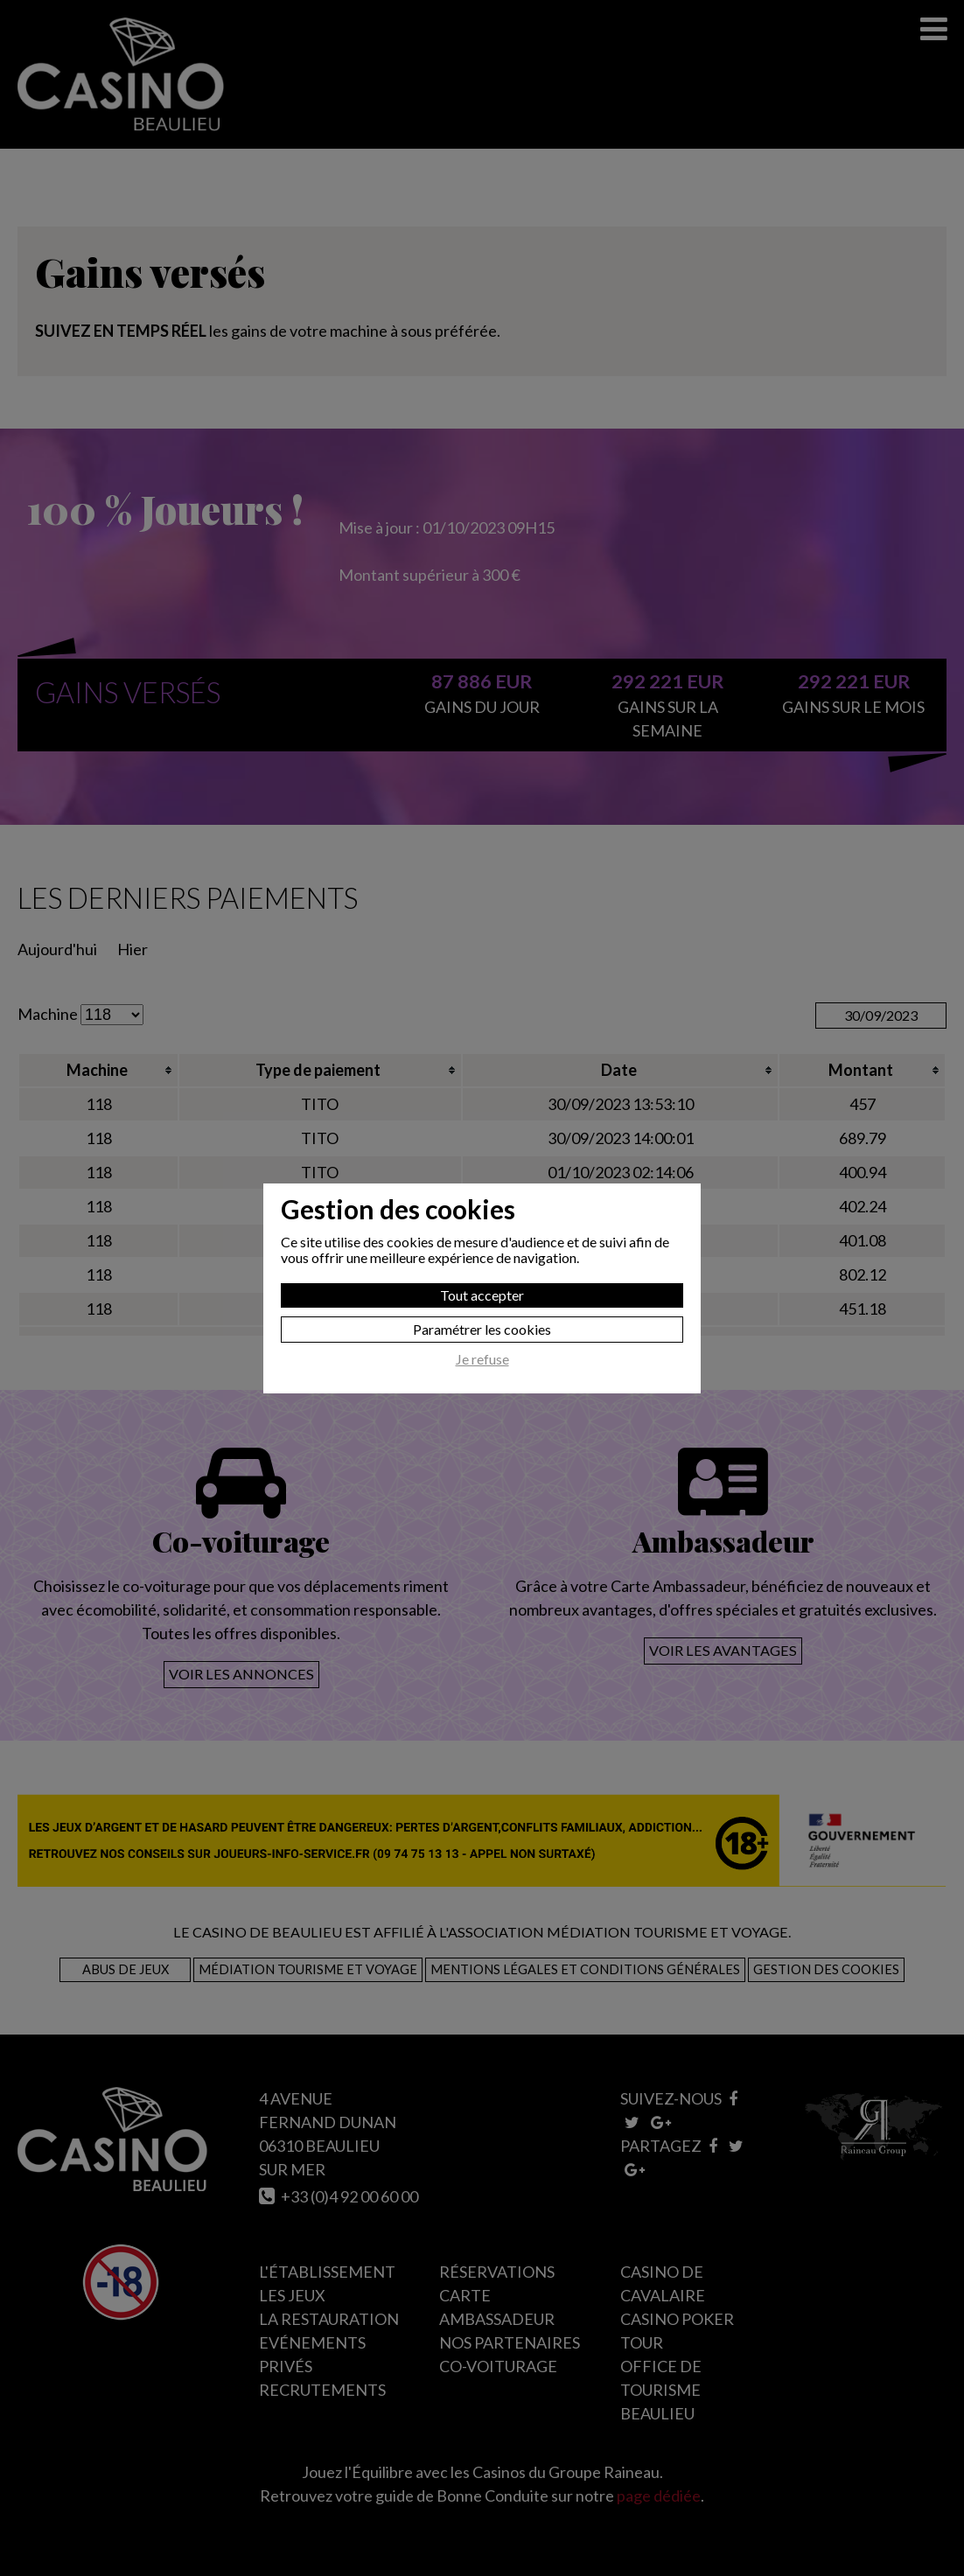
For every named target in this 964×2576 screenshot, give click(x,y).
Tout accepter (482, 1295)
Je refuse (482, 1359)
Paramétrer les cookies (482, 1329)
